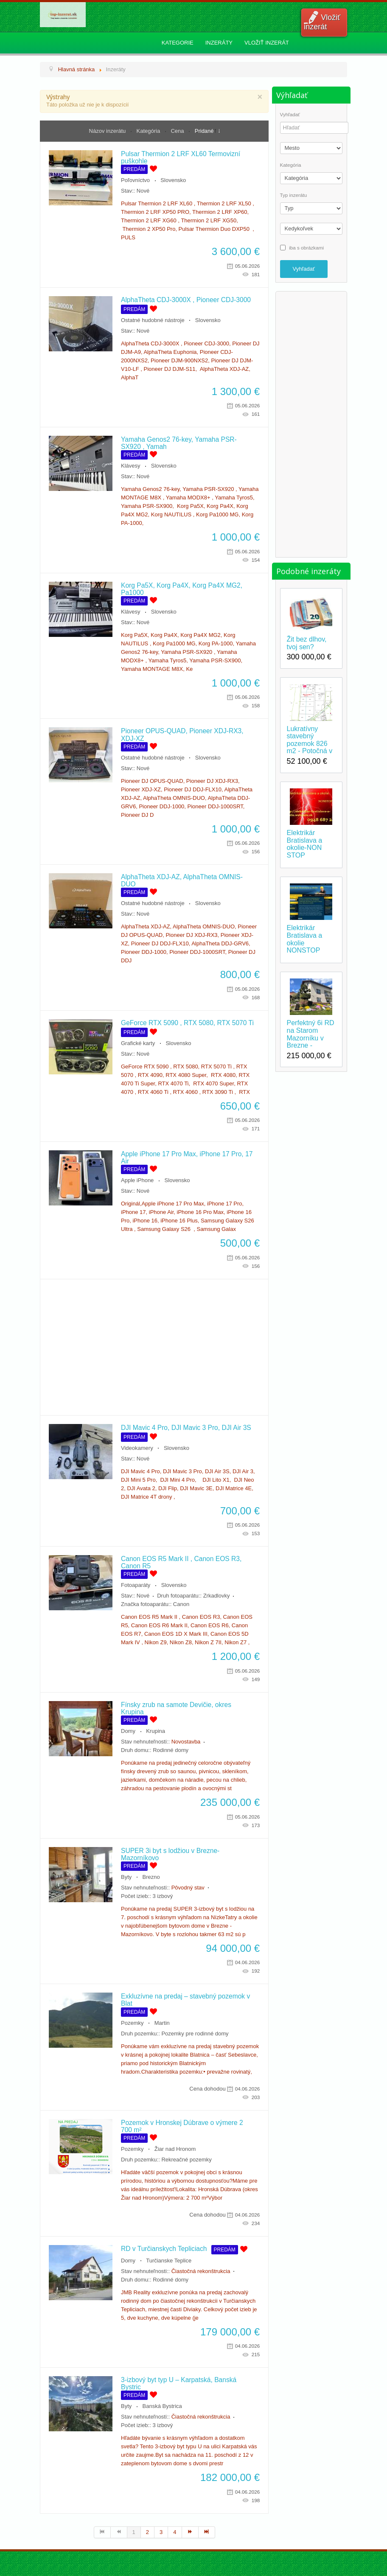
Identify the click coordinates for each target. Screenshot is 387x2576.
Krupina (155, 1731)
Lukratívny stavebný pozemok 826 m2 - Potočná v (310, 740)
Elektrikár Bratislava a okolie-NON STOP (304, 844)
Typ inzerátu (293, 195)
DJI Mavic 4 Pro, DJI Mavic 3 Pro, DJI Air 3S (186, 1427)
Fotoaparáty (135, 1585)
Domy (128, 1731)
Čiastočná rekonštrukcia (200, 2271)
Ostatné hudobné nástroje (153, 320)
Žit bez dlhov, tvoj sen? (307, 643)
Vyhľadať (290, 114)
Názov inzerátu (108, 131)
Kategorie (178, 42)
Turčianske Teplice (168, 2260)
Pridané (204, 131)
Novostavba (186, 1741)
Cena (178, 131)
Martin (162, 2023)
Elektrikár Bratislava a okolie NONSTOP (304, 939)
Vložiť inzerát (322, 22)
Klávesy (130, 466)
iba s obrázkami (306, 247)
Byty (126, 1877)
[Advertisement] (154, 1347)
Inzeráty (219, 42)
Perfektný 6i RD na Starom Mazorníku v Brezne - (310, 1034)
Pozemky (132, 2023)
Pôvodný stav (188, 1887)
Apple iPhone (137, 1180)
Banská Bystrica (162, 2406)
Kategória (149, 131)
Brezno (151, 1877)
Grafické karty (138, 1043)
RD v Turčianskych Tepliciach (164, 2248)
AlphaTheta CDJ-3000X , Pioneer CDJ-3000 (186, 299)
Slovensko (173, 180)
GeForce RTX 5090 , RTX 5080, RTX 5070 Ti (187, 1022)
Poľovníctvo (135, 180)
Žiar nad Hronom (175, 2149)
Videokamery (137, 1448)
